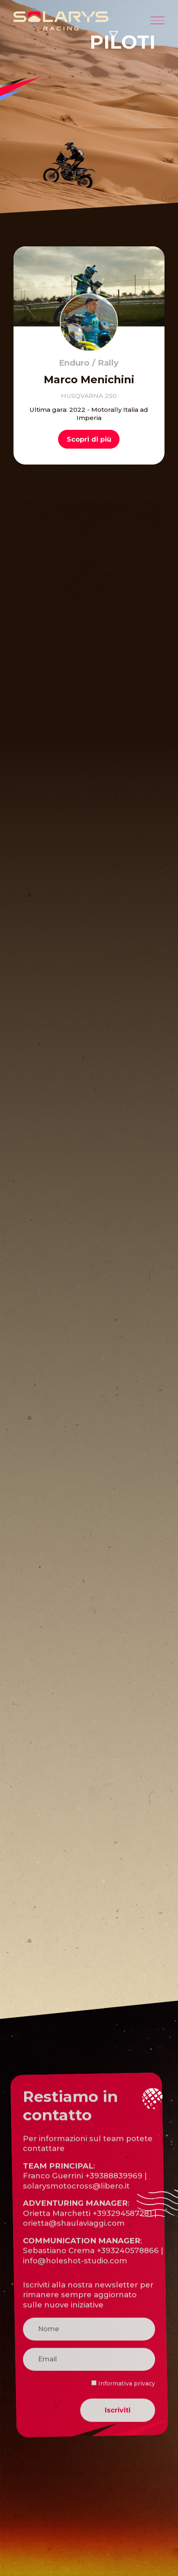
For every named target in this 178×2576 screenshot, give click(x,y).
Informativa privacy (123, 2411)
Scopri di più (89, 439)
